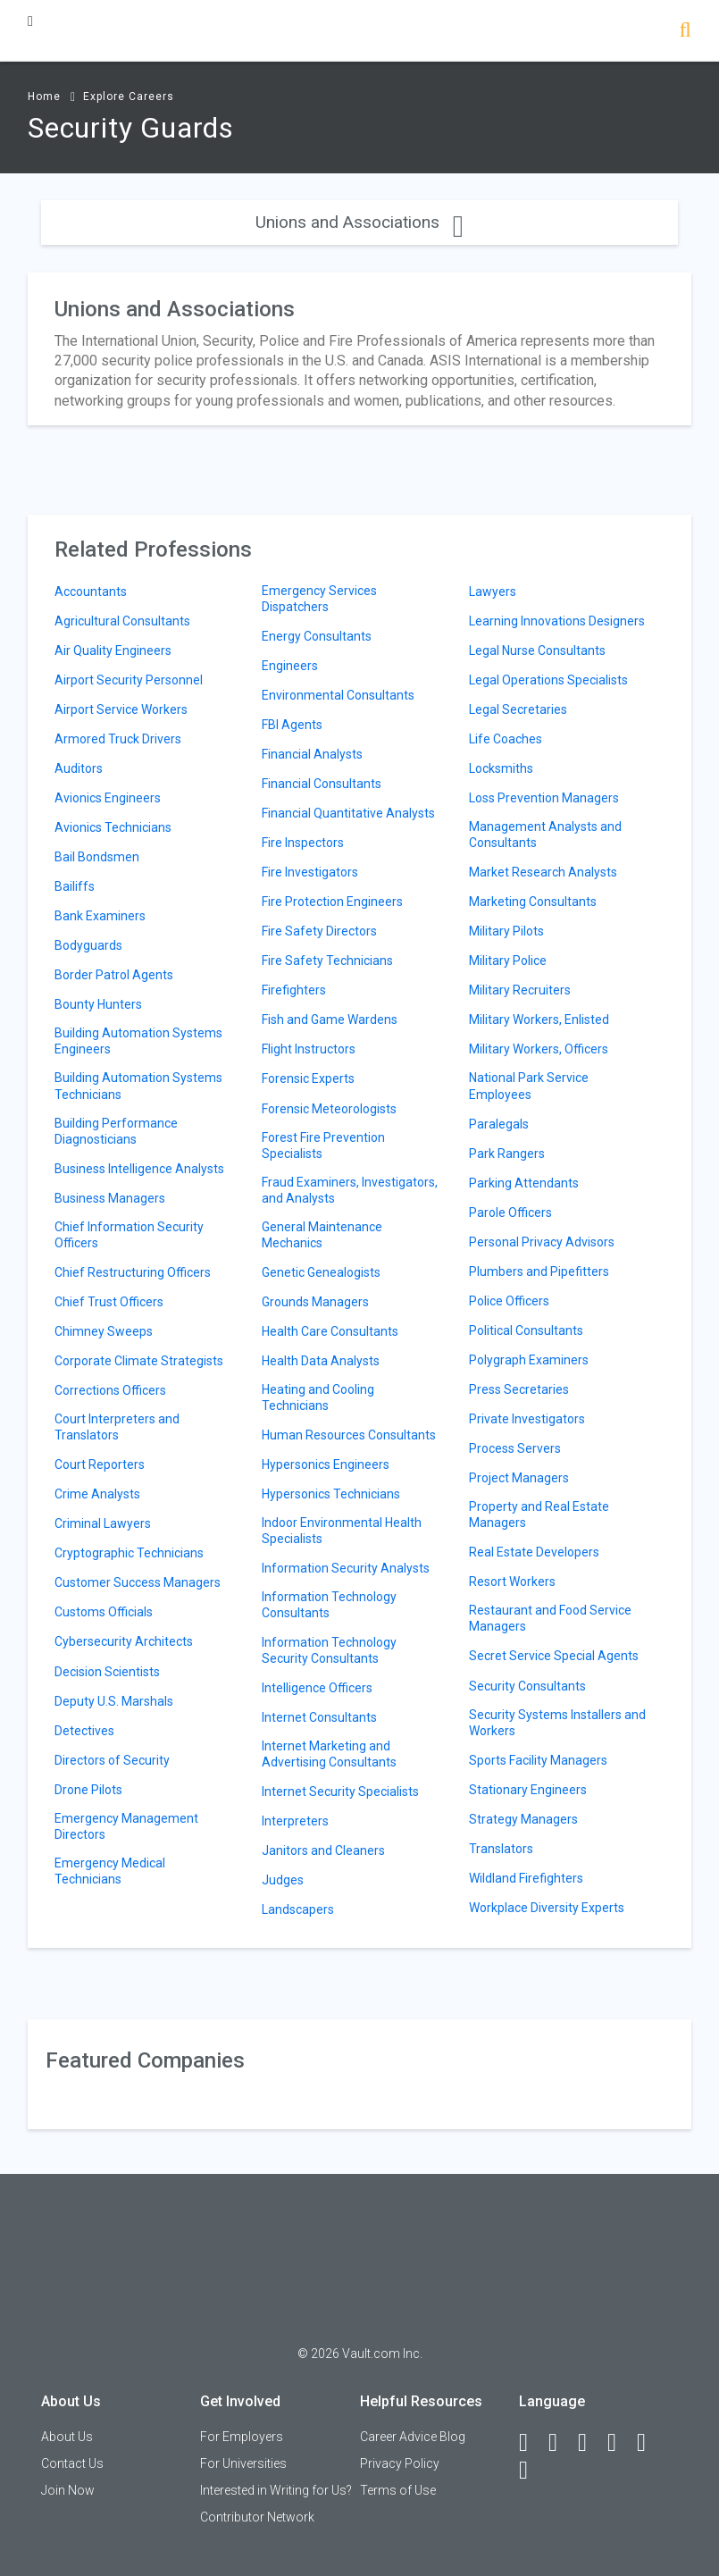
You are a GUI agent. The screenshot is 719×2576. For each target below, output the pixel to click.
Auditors (78, 768)
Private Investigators (527, 1419)
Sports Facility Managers (538, 1760)
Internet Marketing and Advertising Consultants (329, 1754)
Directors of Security (112, 1760)
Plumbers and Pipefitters (539, 1271)
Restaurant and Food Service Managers (550, 1618)
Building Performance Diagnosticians (116, 1131)
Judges (283, 1880)
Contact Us (72, 2463)
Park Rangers (507, 1153)
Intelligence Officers (317, 1688)
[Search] (685, 31)
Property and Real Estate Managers (539, 1514)
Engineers (290, 666)
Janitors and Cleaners (323, 1850)
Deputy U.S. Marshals (113, 1701)
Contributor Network (257, 2517)
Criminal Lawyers (102, 1523)
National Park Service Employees (529, 1085)
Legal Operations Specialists (548, 680)
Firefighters (294, 990)
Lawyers (492, 591)
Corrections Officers (110, 1390)
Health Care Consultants (330, 1331)
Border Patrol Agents (113, 975)
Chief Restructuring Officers (132, 1272)
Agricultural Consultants (122, 621)
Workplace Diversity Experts (546, 1908)
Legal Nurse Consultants (537, 650)
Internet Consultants (319, 1717)
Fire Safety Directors (319, 931)
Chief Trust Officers (108, 1302)
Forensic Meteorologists (329, 1109)
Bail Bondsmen (96, 857)
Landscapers (298, 1909)
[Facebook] (531, 2442)
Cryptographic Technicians (129, 1553)
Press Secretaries (519, 1389)
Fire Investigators (310, 872)
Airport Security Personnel (128, 680)
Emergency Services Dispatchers (319, 598)
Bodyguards (88, 945)
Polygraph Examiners (529, 1360)
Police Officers (509, 1301)
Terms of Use (398, 2490)
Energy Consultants (317, 636)
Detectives (84, 1731)
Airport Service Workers (121, 709)
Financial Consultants (321, 783)
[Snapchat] (531, 2470)
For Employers (241, 2436)
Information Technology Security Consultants (329, 1650)
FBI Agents (292, 724)
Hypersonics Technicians (331, 1494)
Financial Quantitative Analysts (348, 813)
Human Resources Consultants (349, 1435)
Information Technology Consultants (329, 1605)
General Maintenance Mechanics (322, 1235)
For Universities (243, 2463)
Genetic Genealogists (321, 1272)
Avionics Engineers (107, 798)
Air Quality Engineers (112, 650)
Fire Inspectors (303, 842)
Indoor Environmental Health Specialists (342, 1530)
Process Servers (515, 1448)
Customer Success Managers (137, 1582)
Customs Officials (103, 1612)
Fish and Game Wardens (329, 1019)
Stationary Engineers (528, 1790)
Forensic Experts (308, 1078)
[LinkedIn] (560, 2442)
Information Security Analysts (346, 1568)
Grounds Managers (315, 1302)
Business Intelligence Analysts (139, 1169)
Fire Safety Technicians (327, 960)
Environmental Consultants (338, 695)
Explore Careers (128, 96)
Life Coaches (505, 739)
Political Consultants (526, 1330)
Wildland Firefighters (526, 1878)
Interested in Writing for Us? (276, 2490)
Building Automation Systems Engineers (138, 1041)
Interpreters (295, 1821)
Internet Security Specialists (340, 1791)
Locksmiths (501, 768)
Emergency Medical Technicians (109, 1871)
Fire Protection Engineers (332, 901)
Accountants (90, 591)
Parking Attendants (524, 1183)
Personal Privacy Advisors (541, 1242)
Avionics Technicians (112, 827)
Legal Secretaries (518, 709)
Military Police (508, 960)
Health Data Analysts (321, 1361)
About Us (67, 2436)
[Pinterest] (649, 2442)
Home (44, 96)
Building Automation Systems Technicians (138, 1085)
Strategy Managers (523, 1819)
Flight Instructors (308, 1049)
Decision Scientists (107, 1672)
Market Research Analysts (543, 872)
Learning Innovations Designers (557, 621)
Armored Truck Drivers (117, 739)
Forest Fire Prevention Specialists (323, 1145)
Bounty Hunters (98, 1004)
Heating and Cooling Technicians (318, 1397)
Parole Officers (510, 1212)
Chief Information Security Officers (129, 1235)
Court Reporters (99, 1464)
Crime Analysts (97, 1494)
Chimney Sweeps (103, 1331)
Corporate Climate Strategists (138, 1361)
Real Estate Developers (534, 1552)
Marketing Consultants (533, 901)
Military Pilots (506, 931)
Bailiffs (74, 886)
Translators (501, 1849)
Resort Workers (512, 1581)
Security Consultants (527, 1686)
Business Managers (109, 1198)
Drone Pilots (88, 1790)
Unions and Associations (359, 222)
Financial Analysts (312, 754)
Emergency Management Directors (126, 1826)
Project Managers (519, 1478)
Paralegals (499, 1124)
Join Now (68, 2490)
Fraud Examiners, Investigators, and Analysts (350, 1190)
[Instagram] (619, 2442)
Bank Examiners (100, 916)
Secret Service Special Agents (554, 1656)
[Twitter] (590, 2442)
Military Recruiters (520, 990)
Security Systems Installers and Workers (557, 1723)
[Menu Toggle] (30, 21)
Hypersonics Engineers (325, 1464)
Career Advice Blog (412, 2436)
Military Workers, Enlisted (539, 1019)
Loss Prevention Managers (544, 798)
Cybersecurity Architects (123, 1641)
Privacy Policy (399, 2463)
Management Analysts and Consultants (545, 834)
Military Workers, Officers (538, 1049)
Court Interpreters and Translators (117, 1427)
